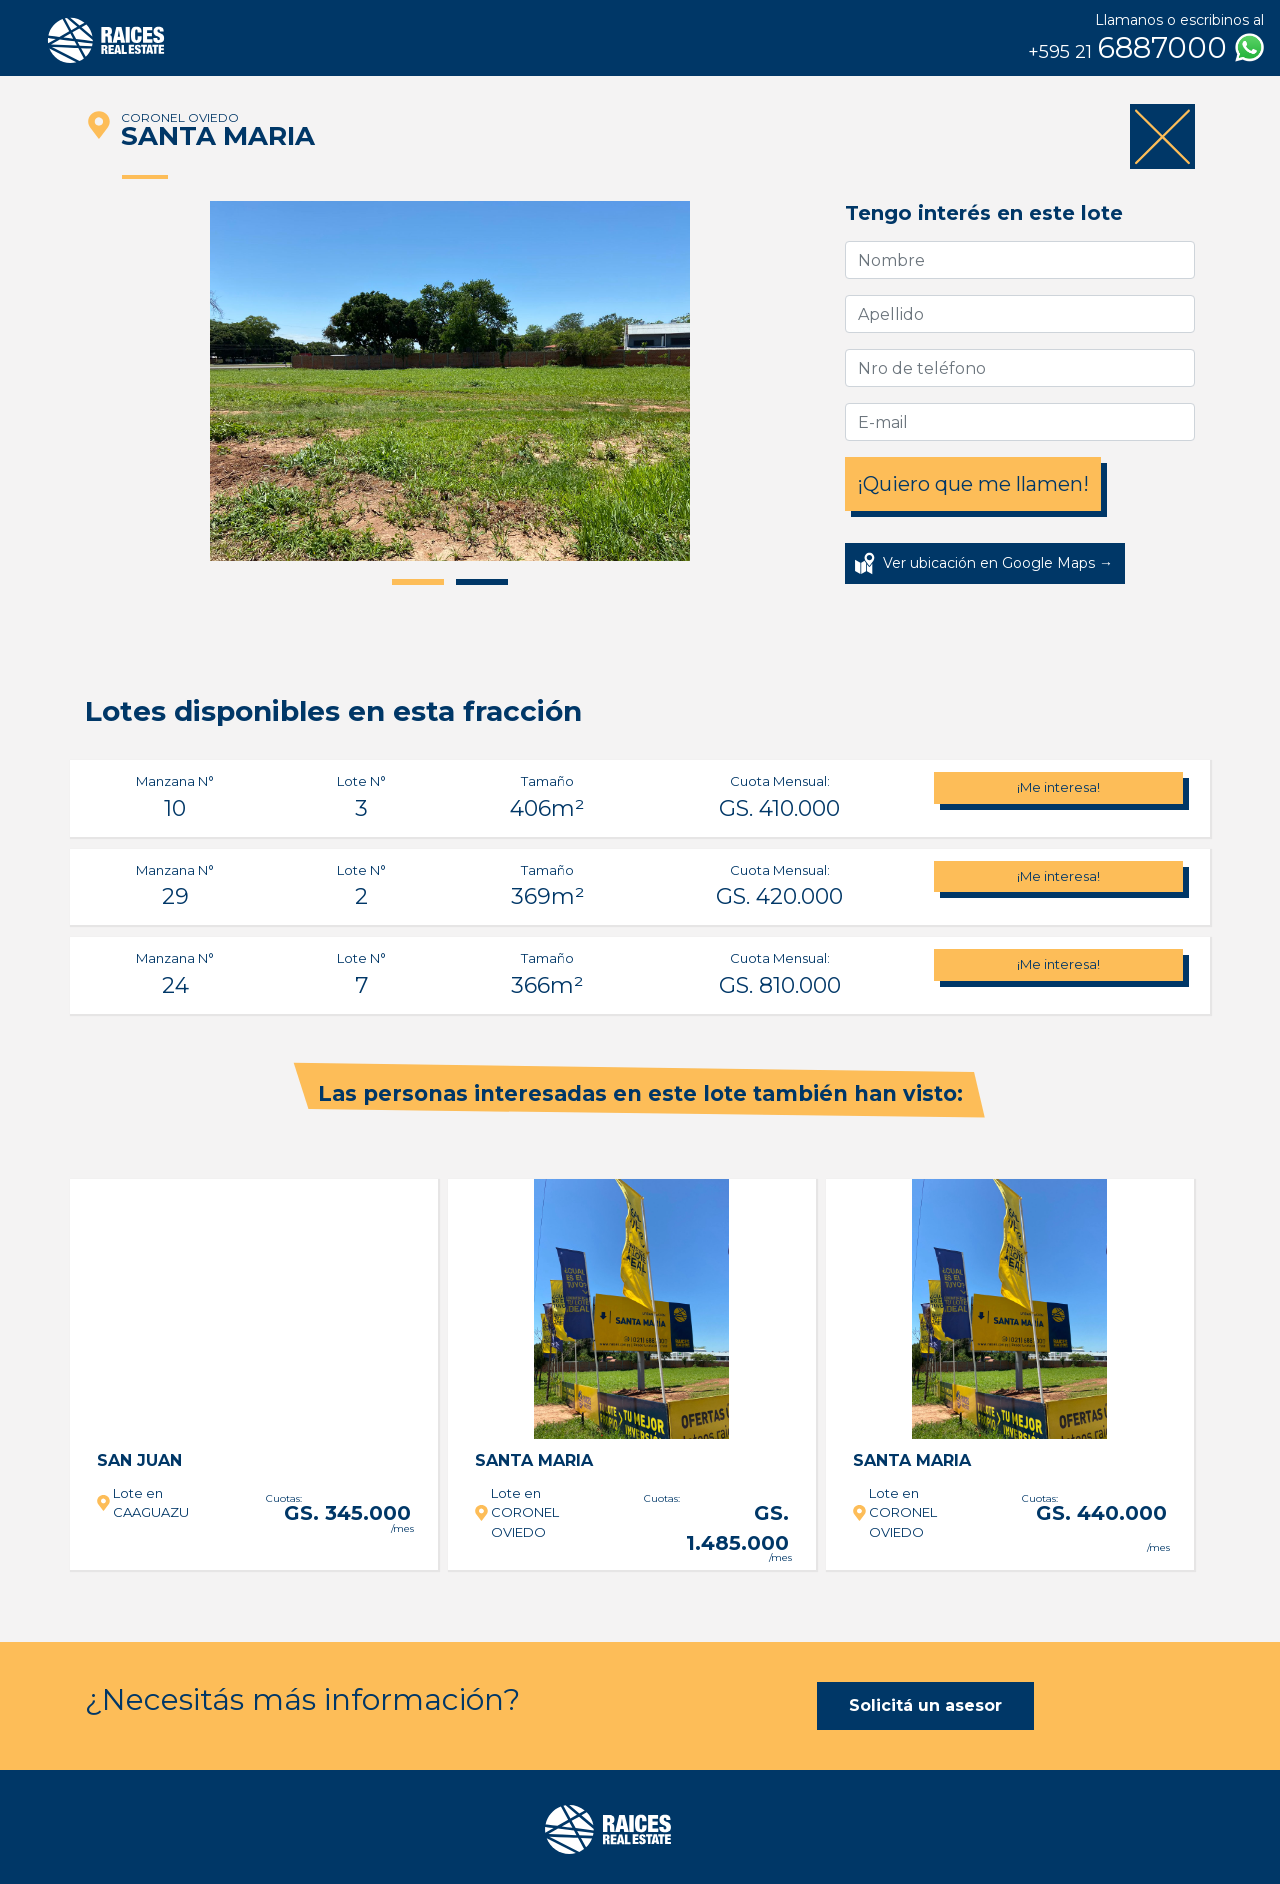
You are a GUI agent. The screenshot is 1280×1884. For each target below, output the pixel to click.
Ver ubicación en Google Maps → (998, 563)
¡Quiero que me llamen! (973, 484)
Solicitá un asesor (925, 1705)
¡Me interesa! (1058, 787)
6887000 (1146, 48)
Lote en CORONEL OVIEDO (525, 1512)
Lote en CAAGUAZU (151, 1503)
